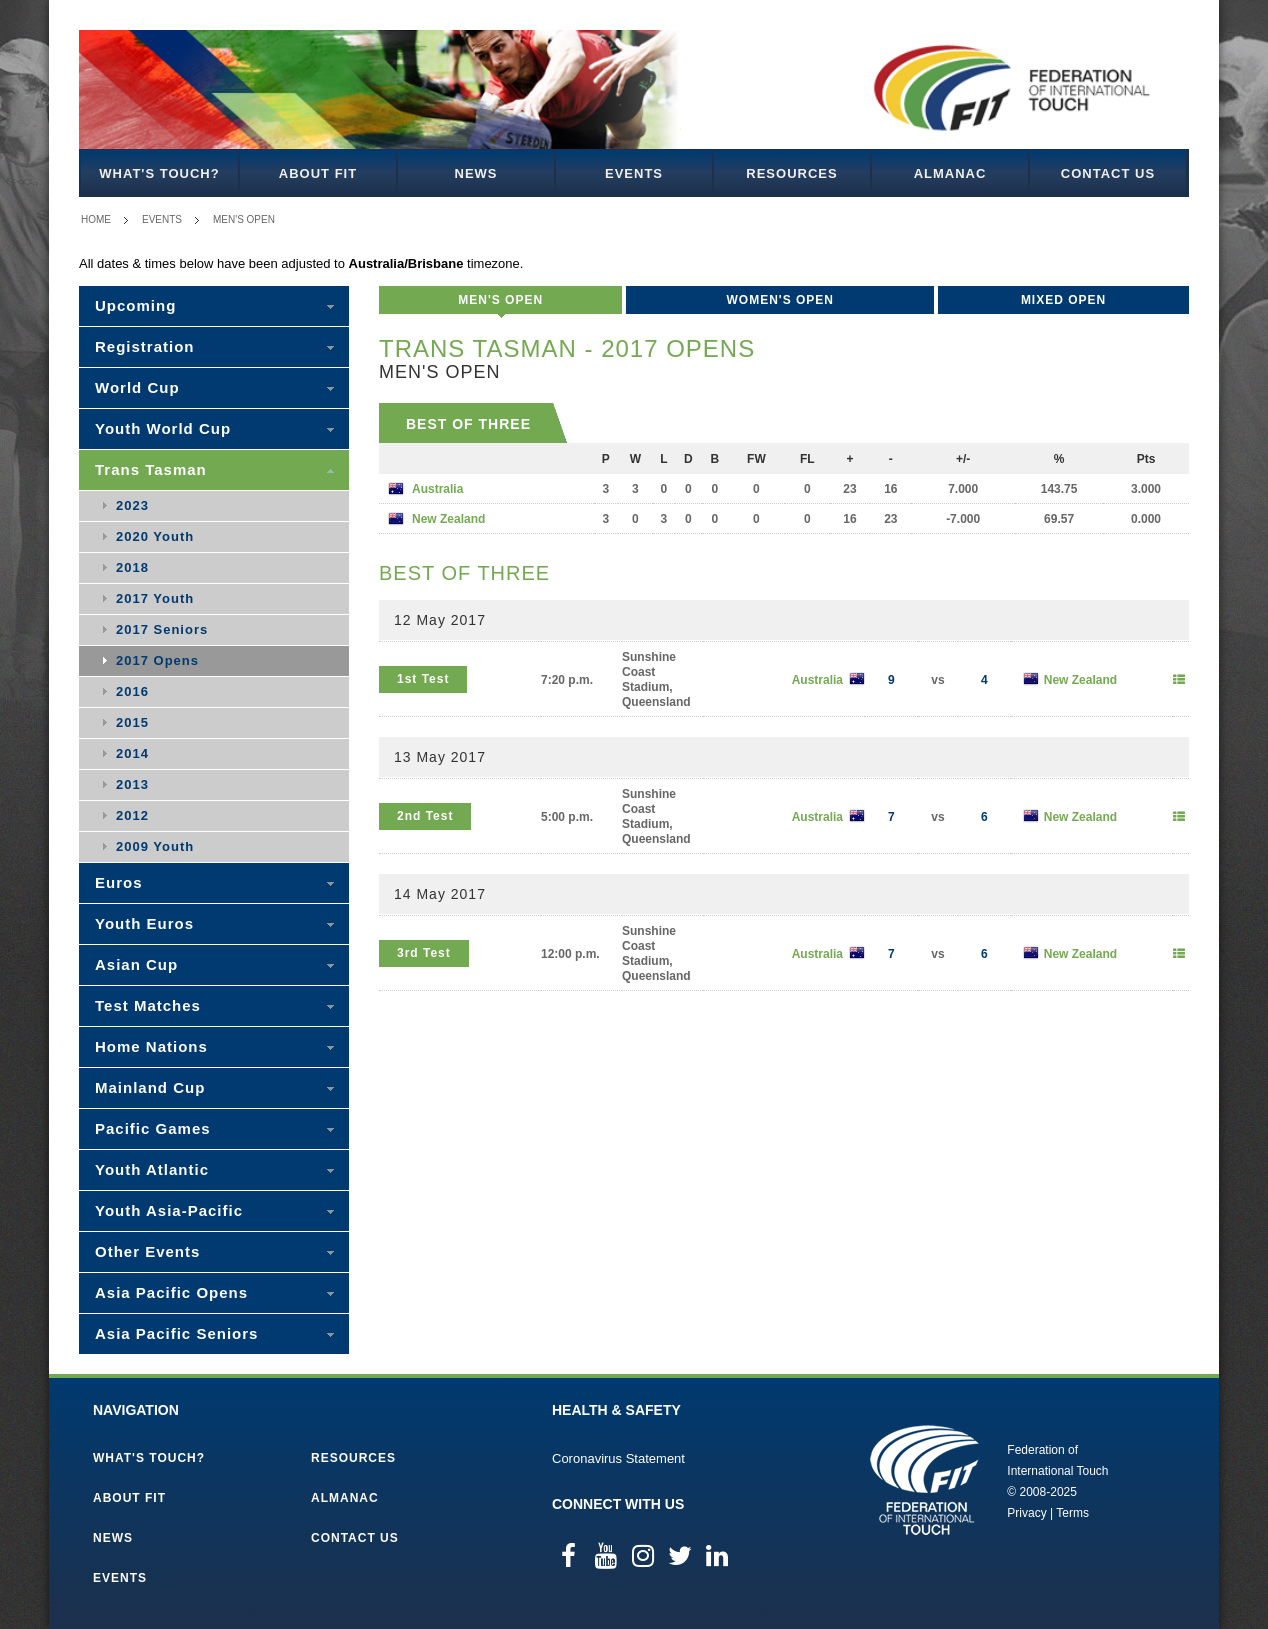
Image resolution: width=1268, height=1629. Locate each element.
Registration (145, 346)
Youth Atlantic (152, 1169)
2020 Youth (155, 536)
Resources (791, 173)
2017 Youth (155, 598)
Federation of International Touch (924, 1480)
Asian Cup (136, 964)
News (476, 173)
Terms (1072, 1513)
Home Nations (151, 1046)
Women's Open (780, 300)
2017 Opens (157, 660)
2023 (132, 505)
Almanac (950, 173)
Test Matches (148, 1005)
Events (634, 173)
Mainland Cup (150, 1087)
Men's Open (244, 219)
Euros (119, 882)
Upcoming (135, 305)
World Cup (137, 387)
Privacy (1026, 1513)
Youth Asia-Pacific (169, 1210)
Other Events (147, 1251)
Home (96, 219)
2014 (132, 753)
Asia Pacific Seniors (176, 1333)
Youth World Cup (163, 428)
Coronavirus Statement (618, 1458)
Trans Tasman (151, 469)
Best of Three (468, 424)
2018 (132, 567)
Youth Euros (144, 923)
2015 (132, 722)
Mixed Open (1063, 300)
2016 (132, 691)
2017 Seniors (162, 629)
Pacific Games (153, 1128)
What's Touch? (159, 173)
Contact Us (1108, 173)
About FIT (318, 173)
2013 (132, 784)
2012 (132, 815)
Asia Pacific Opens (171, 1292)
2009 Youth (155, 846)
